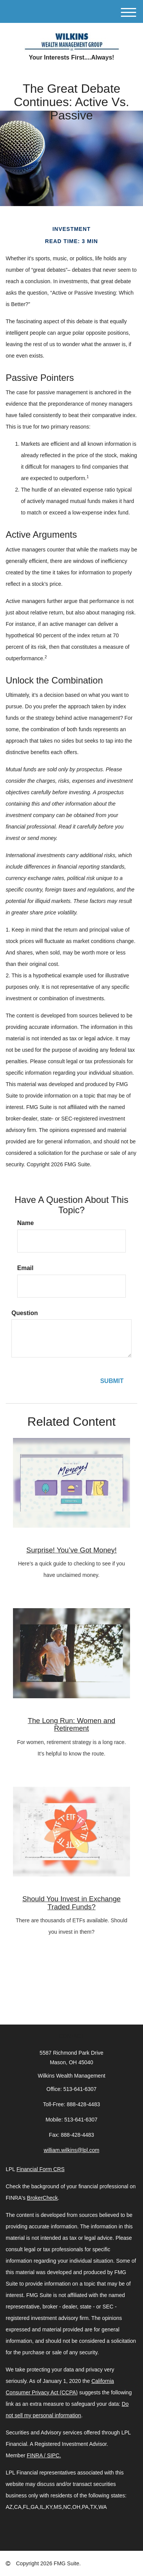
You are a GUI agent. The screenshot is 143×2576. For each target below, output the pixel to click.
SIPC (53, 2455)
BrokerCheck (42, 2198)
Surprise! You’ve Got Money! (71, 1550)
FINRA (35, 2455)
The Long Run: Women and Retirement (71, 1725)
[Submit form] (112, 1381)
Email (25, 1268)
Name (25, 1223)
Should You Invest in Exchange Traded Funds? (71, 1903)
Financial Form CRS (40, 2169)
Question (24, 1313)
